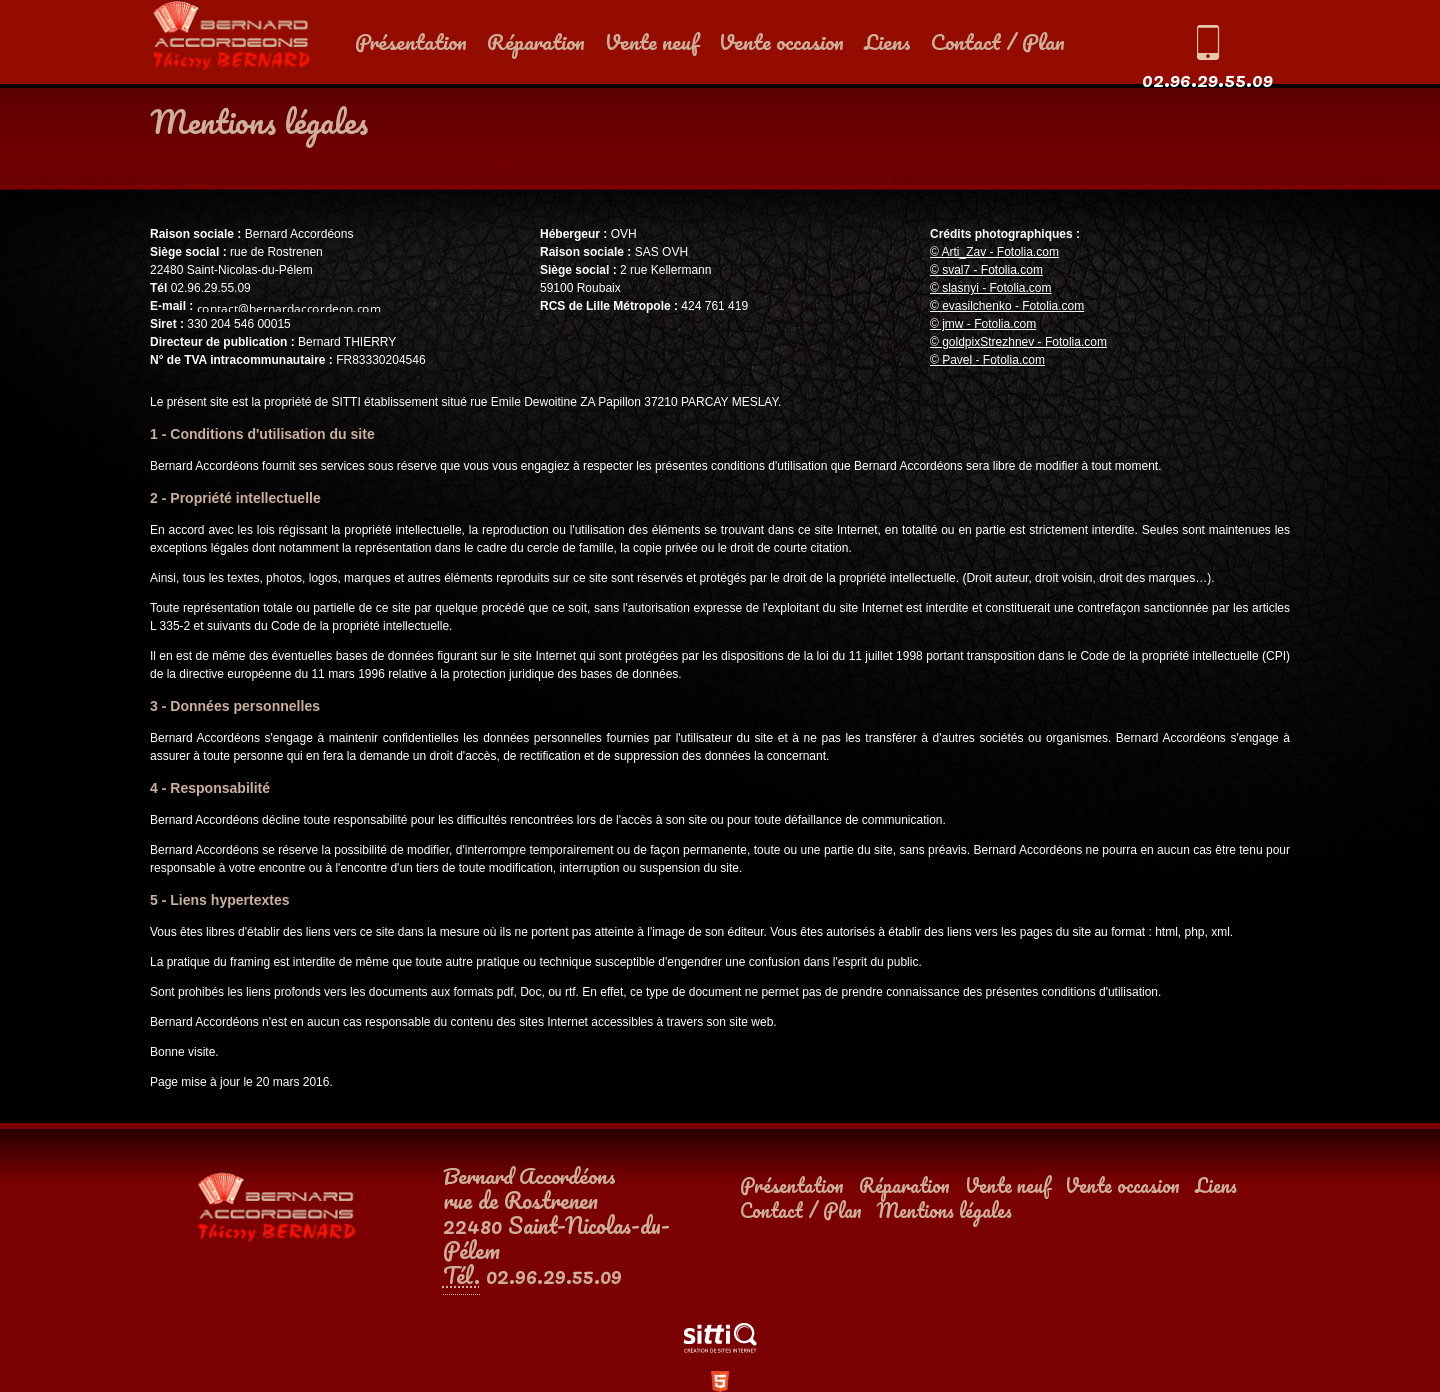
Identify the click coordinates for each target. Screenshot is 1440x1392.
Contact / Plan (998, 42)
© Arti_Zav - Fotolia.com (994, 252)
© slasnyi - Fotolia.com (991, 288)
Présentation (411, 42)
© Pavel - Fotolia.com (987, 360)
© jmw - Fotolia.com (983, 324)
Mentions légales (944, 1210)
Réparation (536, 42)
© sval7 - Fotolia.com (986, 270)
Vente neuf (652, 42)
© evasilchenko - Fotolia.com (1007, 306)
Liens (887, 42)
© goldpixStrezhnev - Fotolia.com (1018, 342)
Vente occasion (781, 42)
